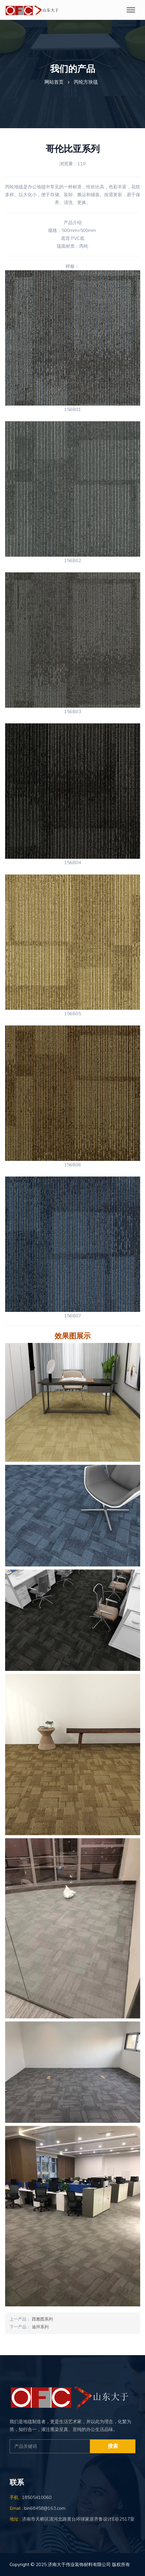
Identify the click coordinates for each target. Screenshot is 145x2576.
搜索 (113, 2446)
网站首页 (54, 82)
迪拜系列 (40, 2327)
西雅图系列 (42, 2319)
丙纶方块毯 (86, 82)
